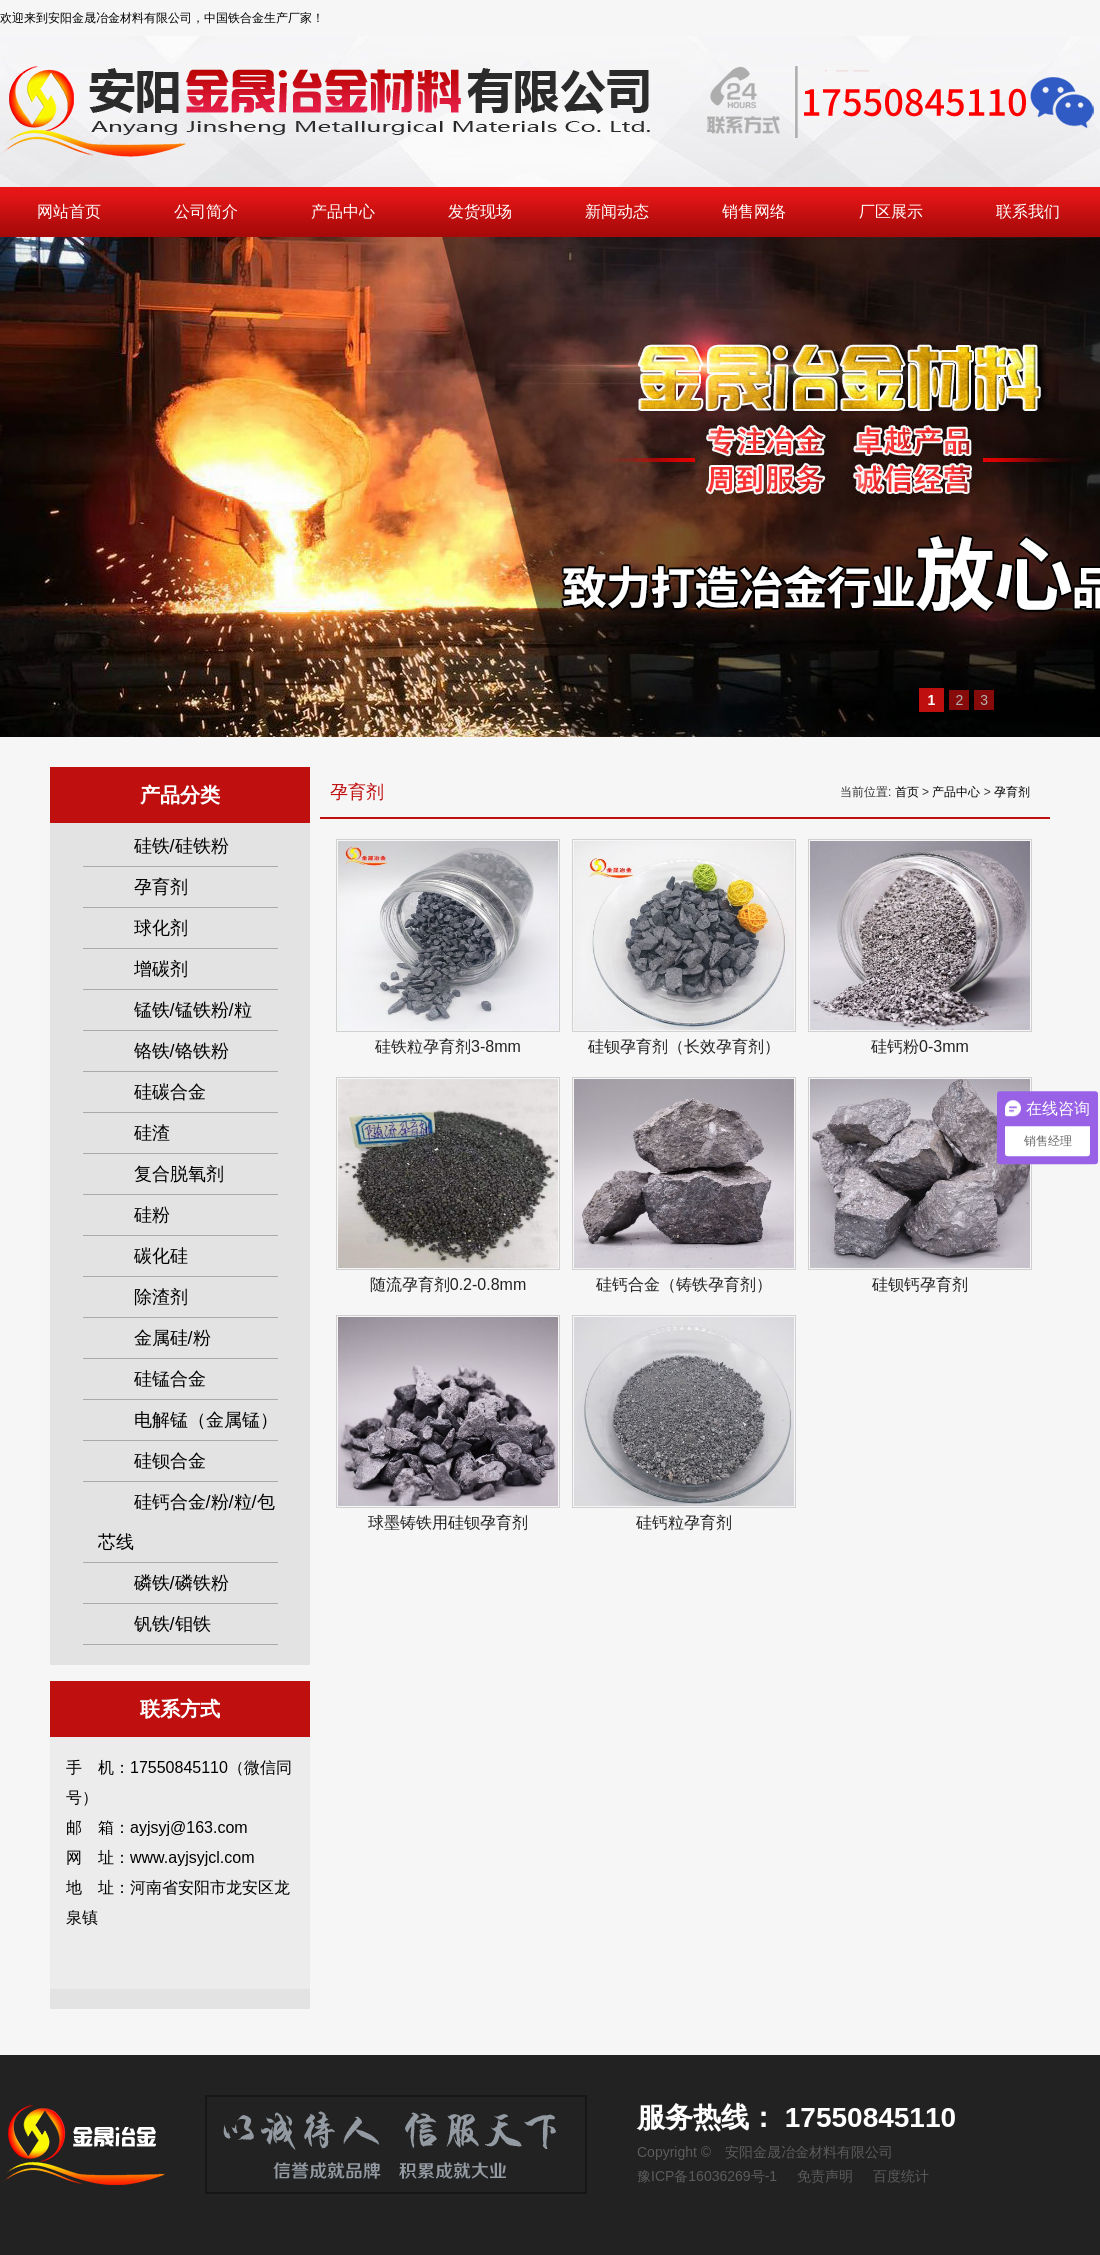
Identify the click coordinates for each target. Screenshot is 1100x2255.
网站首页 (69, 211)
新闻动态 (617, 211)
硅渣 (152, 1133)
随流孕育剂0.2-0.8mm (448, 1284)
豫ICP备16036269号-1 (707, 2176)
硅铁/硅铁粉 (181, 846)
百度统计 (901, 2176)
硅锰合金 (170, 1379)
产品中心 (343, 211)
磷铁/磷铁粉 (181, 1583)
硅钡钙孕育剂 (920, 1284)
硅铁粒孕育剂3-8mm (448, 1046)
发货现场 (480, 211)
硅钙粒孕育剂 (684, 1522)
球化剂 (161, 928)
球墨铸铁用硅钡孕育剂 (448, 1522)
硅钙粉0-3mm (920, 1046)
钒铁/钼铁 (172, 1624)
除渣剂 (161, 1297)
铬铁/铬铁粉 (181, 1051)
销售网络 (754, 211)
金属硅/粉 (172, 1338)
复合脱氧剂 (179, 1174)
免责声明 (825, 2176)
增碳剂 (161, 969)
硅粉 (152, 1215)
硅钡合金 (170, 1461)
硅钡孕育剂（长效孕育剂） (684, 1046)
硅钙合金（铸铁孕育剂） (684, 1284)
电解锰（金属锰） (206, 1420)
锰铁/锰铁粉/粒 (193, 1010)
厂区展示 (891, 211)
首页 (907, 792)
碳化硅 (161, 1256)
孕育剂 (1012, 792)
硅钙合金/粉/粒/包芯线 (186, 1522)
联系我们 (1028, 211)
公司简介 (206, 211)
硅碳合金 (170, 1092)
